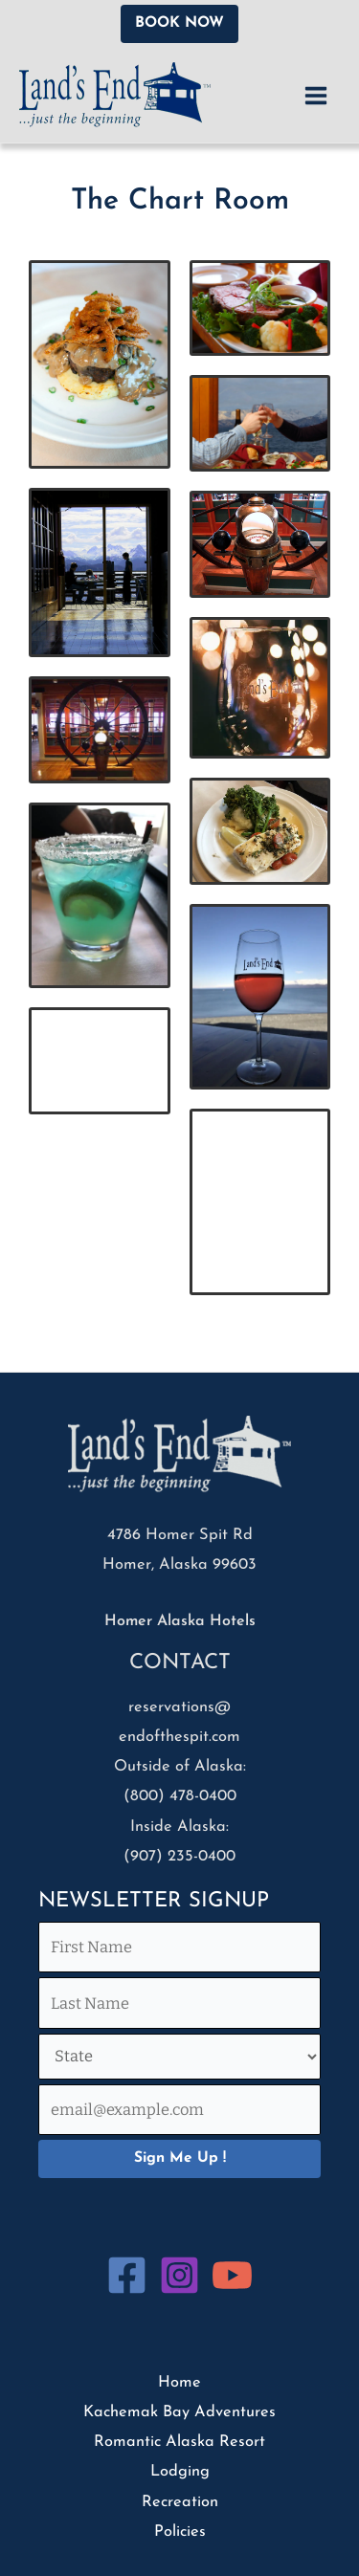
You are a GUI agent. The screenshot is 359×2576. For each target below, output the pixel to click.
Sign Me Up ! (180, 2158)
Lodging (180, 2471)
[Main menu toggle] (315, 95)
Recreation (180, 2502)
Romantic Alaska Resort (179, 2442)
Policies (180, 2532)
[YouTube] (232, 2275)
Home (179, 2382)
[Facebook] (126, 2275)
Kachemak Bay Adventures (179, 2412)
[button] (179, 24)
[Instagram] (179, 2275)
